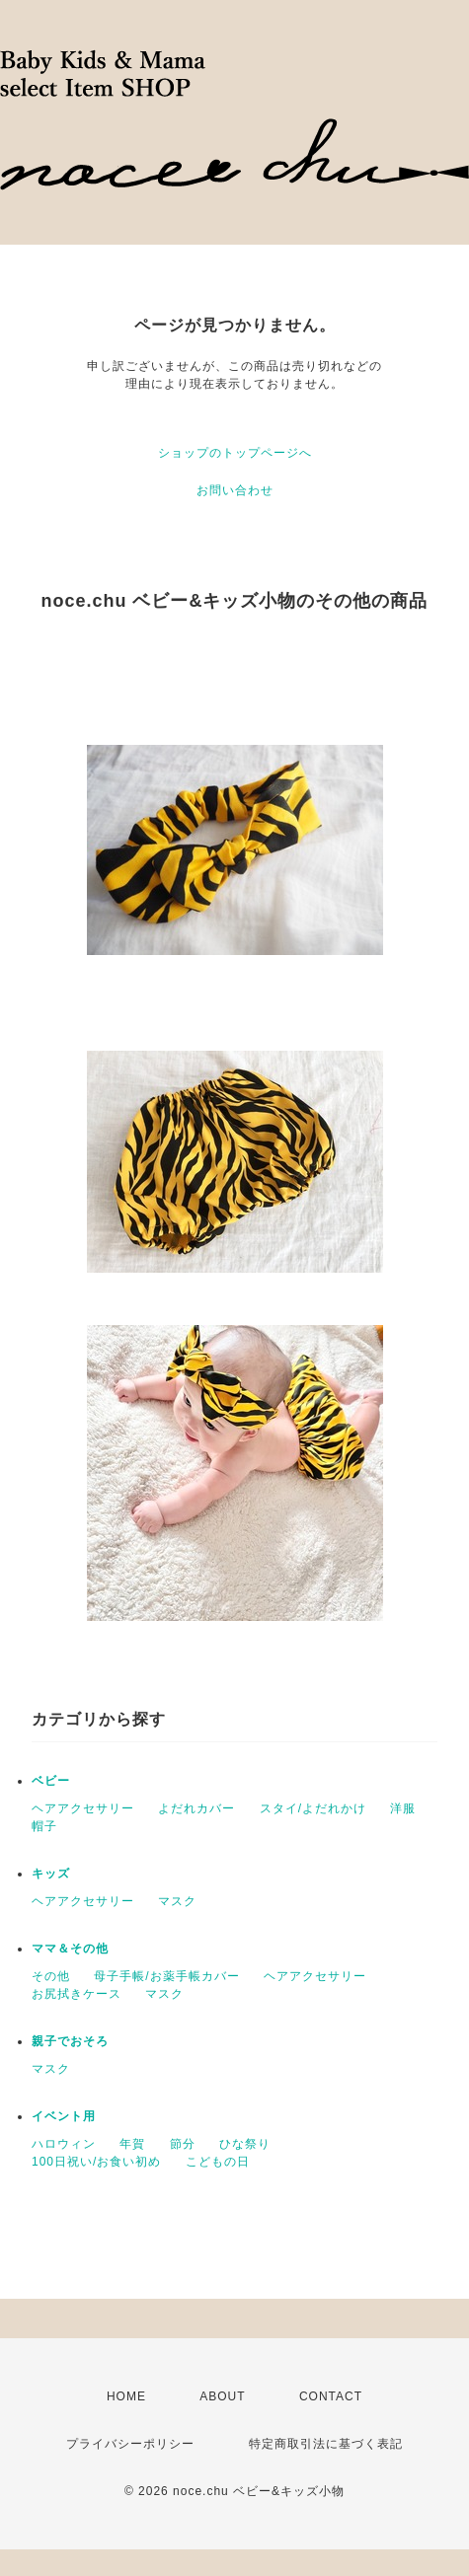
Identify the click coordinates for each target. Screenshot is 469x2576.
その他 (51, 1976)
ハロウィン (64, 2144)
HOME (126, 2396)
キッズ (51, 1873)
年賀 (132, 2144)
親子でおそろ (70, 2041)
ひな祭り (245, 2144)
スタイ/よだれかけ (313, 1808)
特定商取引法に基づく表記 (326, 2444)
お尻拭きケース (76, 1994)
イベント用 (64, 2116)
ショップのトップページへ (235, 453)
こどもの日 (218, 2162)
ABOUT (222, 2396)
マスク (177, 1901)
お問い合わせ (235, 490)
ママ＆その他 (70, 1948)
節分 (182, 2144)
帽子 (44, 1826)
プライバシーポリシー (130, 2444)
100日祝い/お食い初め (96, 2162)
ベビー (51, 1781)
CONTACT (330, 2396)
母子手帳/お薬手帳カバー (166, 1976)
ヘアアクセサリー (83, 1808)
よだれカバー (196, 1808)
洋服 (403, 1808)
